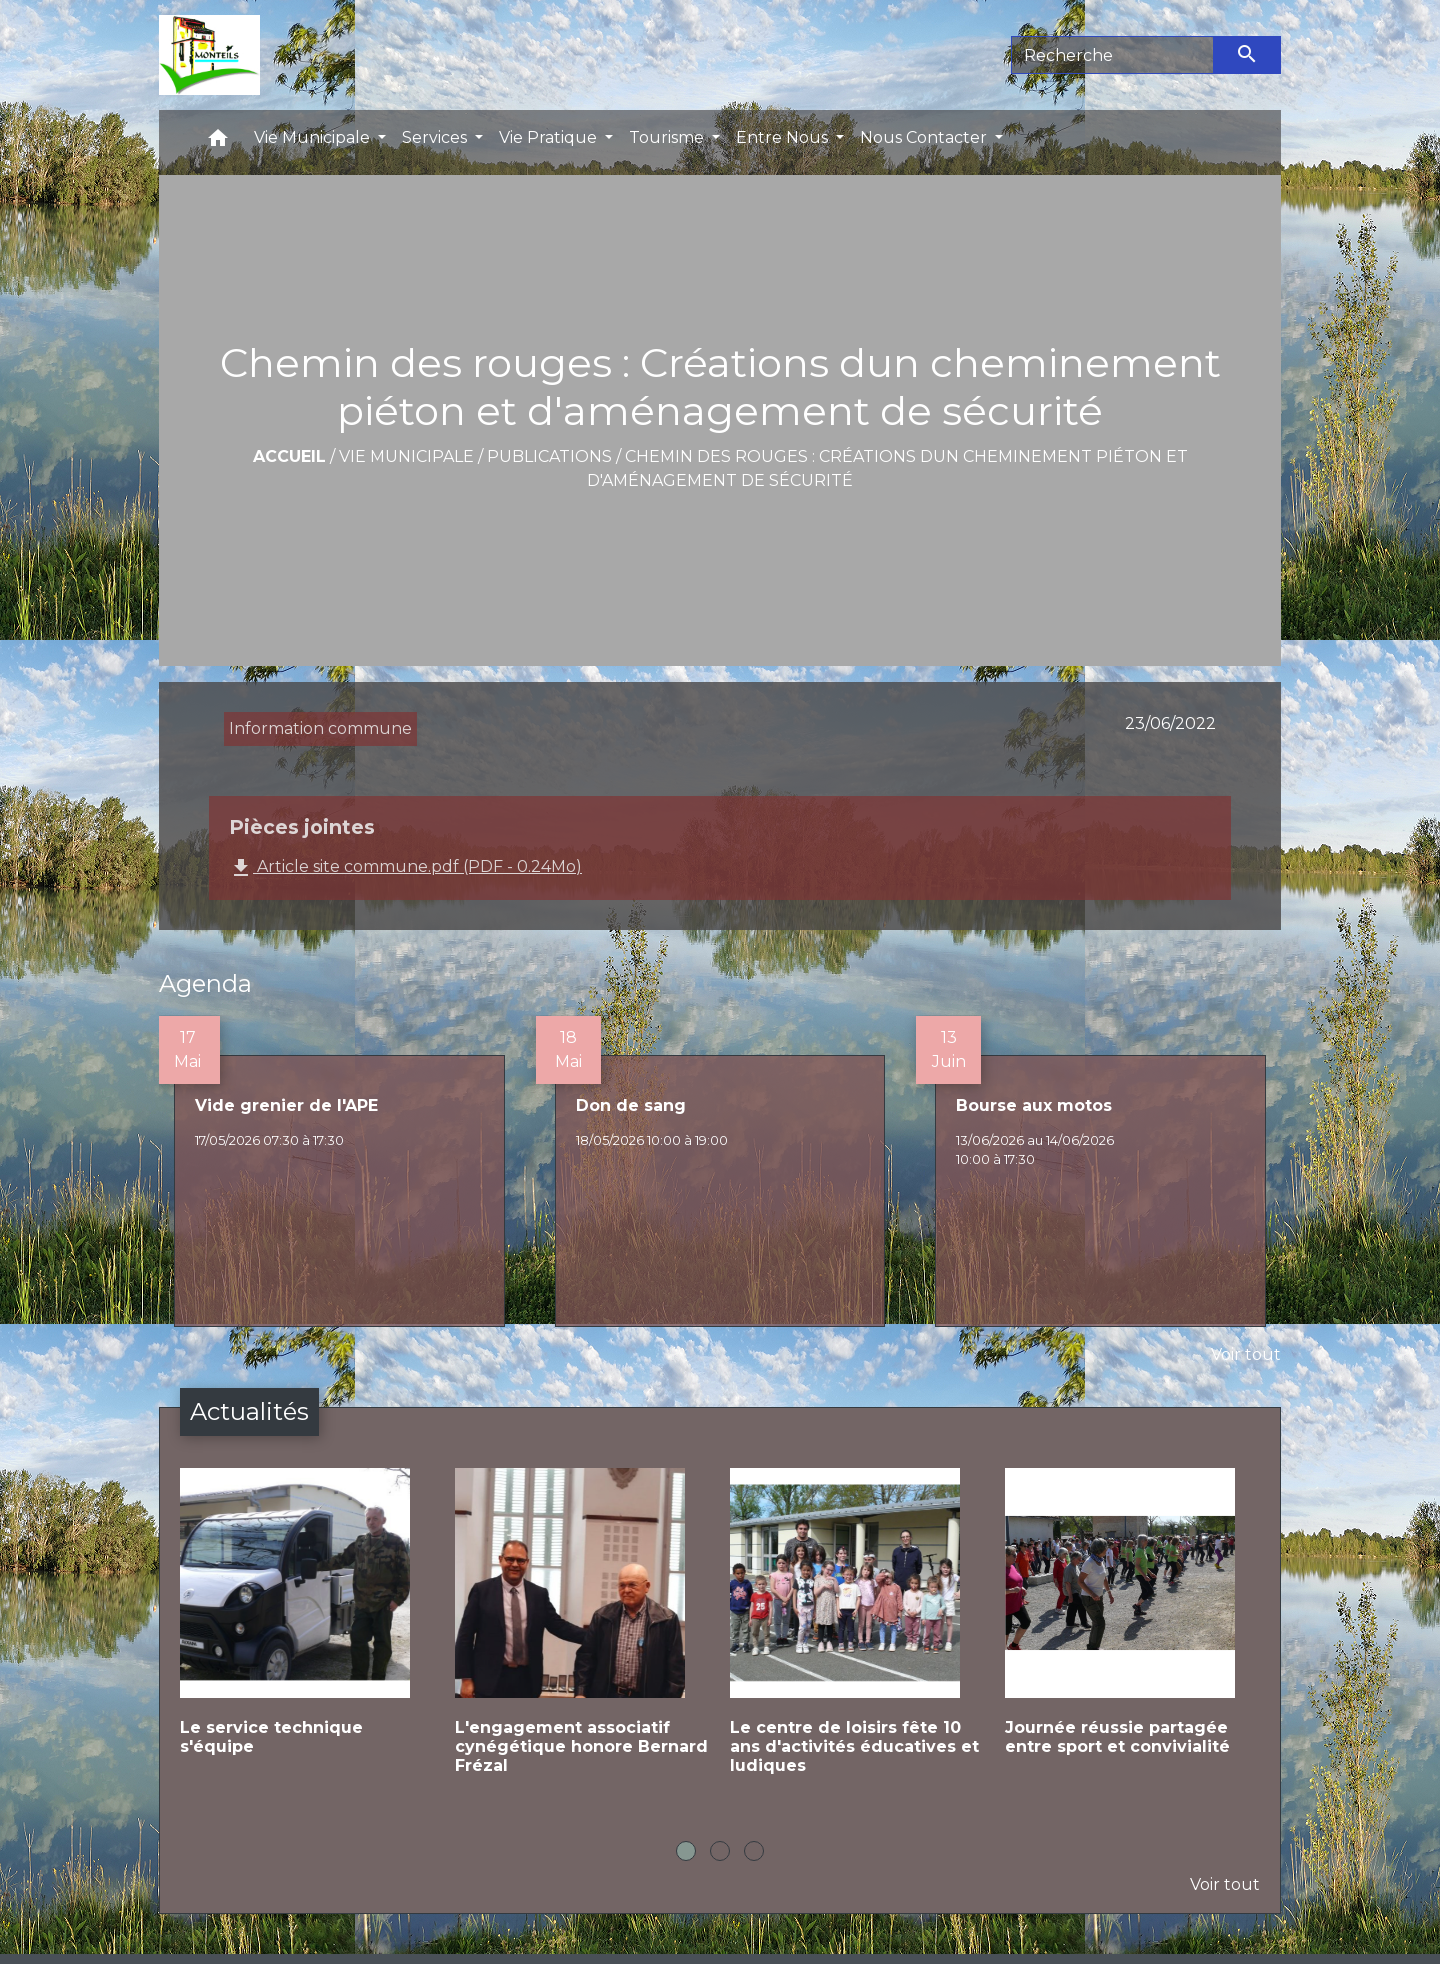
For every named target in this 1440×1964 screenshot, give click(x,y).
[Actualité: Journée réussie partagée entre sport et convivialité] (1132, 1628)
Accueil (289, 456)
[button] (218, 142)
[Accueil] (209, 55)
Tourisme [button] (668, 137)
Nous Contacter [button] (925, 137)
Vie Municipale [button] (314, 137)
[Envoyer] (1248, 55)
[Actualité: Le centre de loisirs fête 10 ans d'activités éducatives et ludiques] (857, 1638)
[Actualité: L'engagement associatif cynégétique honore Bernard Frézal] (582, 1638)
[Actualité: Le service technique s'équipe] (307, 1628)
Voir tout (1246, 1354)
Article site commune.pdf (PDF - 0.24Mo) (405, 868)
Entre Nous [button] (784, 137)
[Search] (1112, 55)
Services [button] (436, 137)
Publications (549, 456)
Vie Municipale (406, 456)
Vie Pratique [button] (550, 137)
